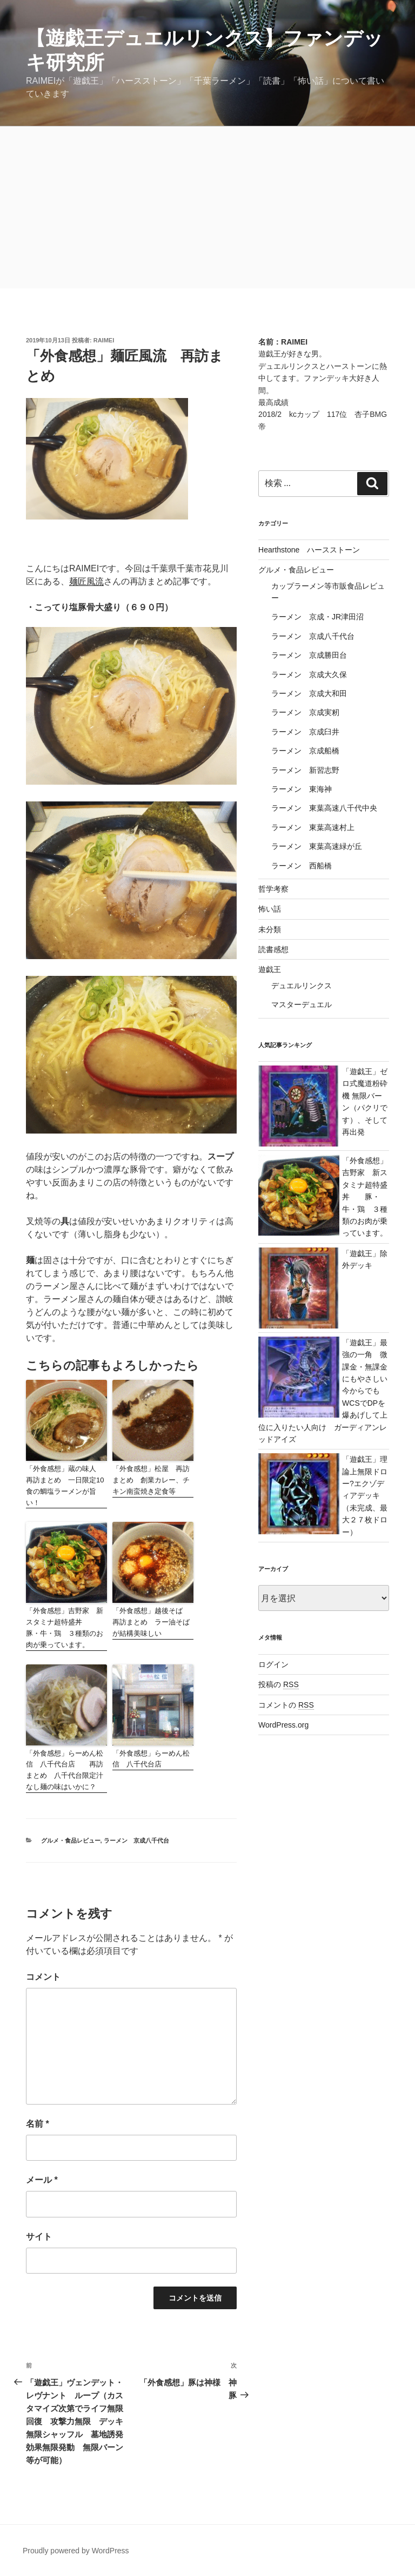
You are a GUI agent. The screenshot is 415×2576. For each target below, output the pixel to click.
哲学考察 (273, 889)
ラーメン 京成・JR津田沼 (317, 616)
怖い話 (269, 909)
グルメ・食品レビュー (71, 1840)
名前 (37, 2123)
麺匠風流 (86, 581)
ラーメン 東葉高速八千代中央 (324, 808)
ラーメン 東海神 (301, 789)
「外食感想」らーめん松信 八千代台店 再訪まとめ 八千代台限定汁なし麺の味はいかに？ (64, 1770)
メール (42, 2179)
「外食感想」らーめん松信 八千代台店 (151, 1759)
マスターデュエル (301, 1004)
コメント (43, 1976)
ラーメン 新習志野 (305, 770)
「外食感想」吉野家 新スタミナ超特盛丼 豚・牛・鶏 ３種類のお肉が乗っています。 (64, 1627)
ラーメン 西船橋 (301, 865)
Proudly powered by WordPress (76, 2550)
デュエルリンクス (301, 985)
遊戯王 (269, 969)
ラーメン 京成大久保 (309, 674)
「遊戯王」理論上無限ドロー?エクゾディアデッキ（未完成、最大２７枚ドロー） (364, 1495)
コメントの (286, 1705)
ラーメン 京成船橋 (305, 750)
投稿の (278, 1684)
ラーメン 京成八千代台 (136, 1840)
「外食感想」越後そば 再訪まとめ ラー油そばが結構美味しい (151, 1622)
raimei (104, 340)
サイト (39, 2236)
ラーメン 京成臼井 (305, 731)
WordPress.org (283, 1725)
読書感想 (273, 949)
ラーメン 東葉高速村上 (312, 827)
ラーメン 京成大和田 (309, 693)
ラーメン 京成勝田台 (309, 655)
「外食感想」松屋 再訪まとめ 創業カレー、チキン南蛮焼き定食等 (151, 1480)
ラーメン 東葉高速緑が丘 (316, 846)
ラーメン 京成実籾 (305, 712)
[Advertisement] (207, 207)
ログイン (273, 1664)
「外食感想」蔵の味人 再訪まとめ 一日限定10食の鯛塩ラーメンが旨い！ (65, 1485)
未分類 (269, 929)
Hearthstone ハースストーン (309, 549)
